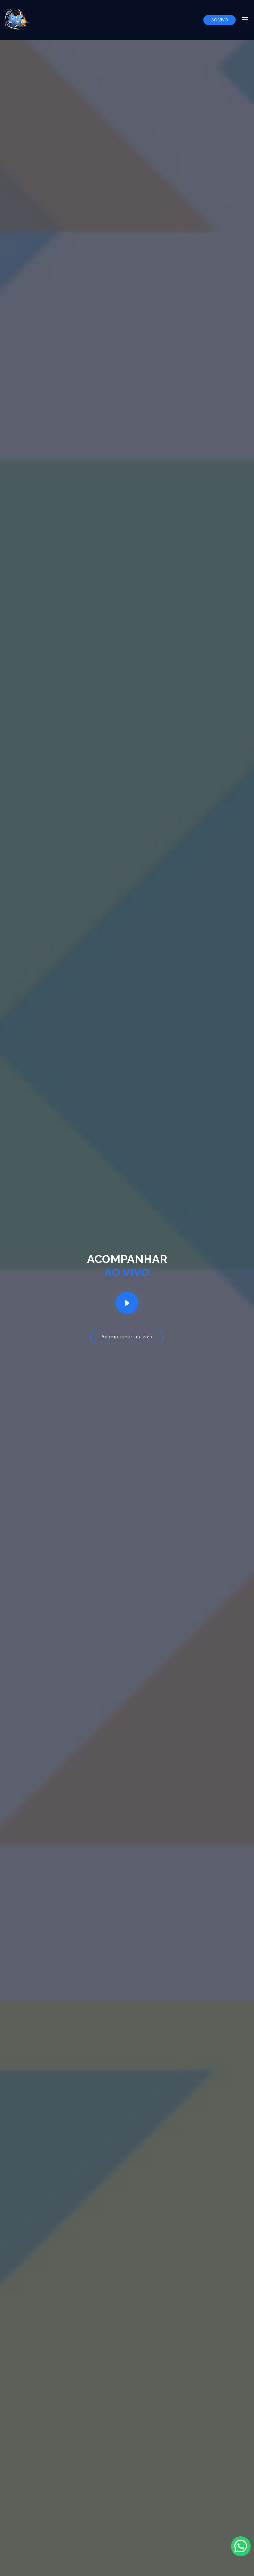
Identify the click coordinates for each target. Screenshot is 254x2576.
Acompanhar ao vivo (127, 1336)
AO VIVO (219, 20)
